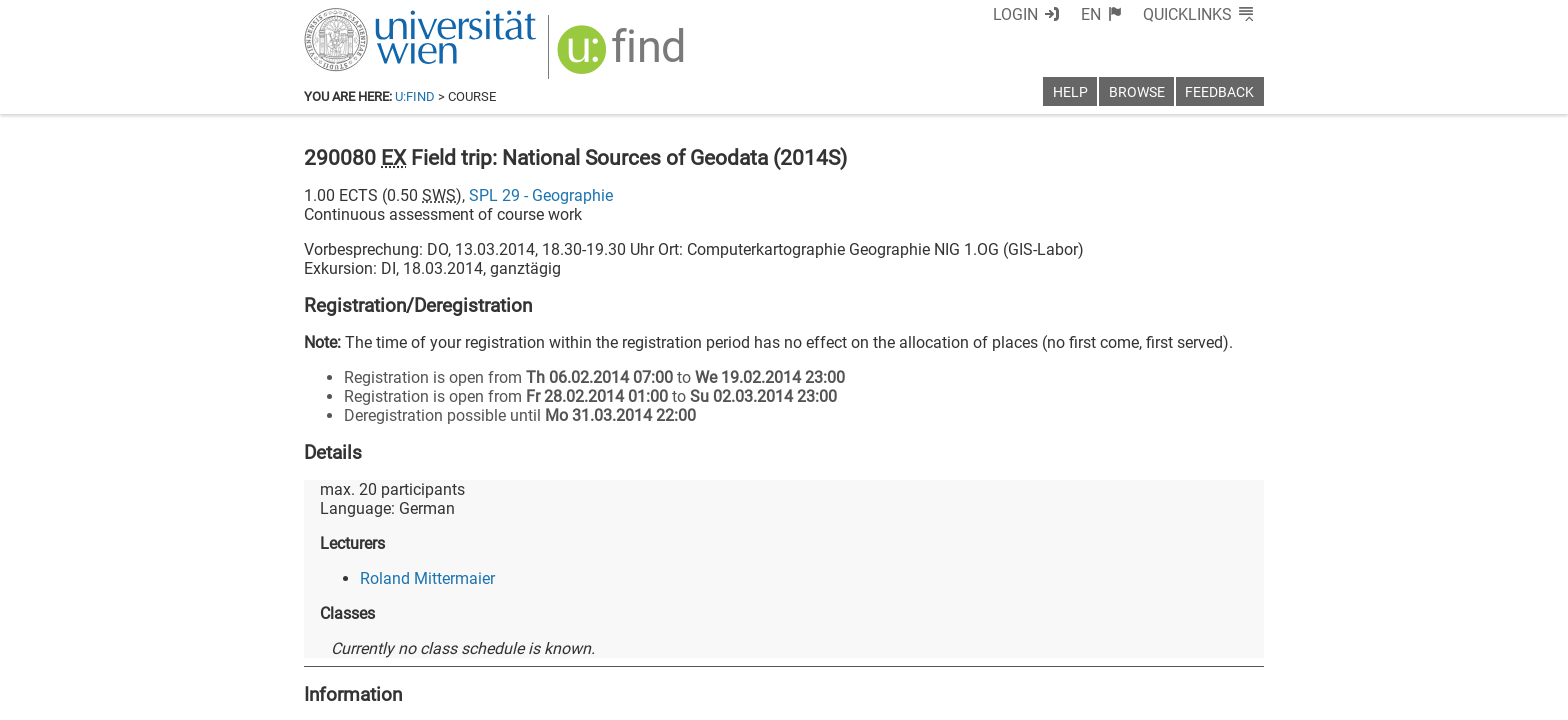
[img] (623, 56)
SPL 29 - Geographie (541, 195)
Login (1015, 14)
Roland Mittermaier (427, 578)
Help (1070, 92)
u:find (415, 96)
